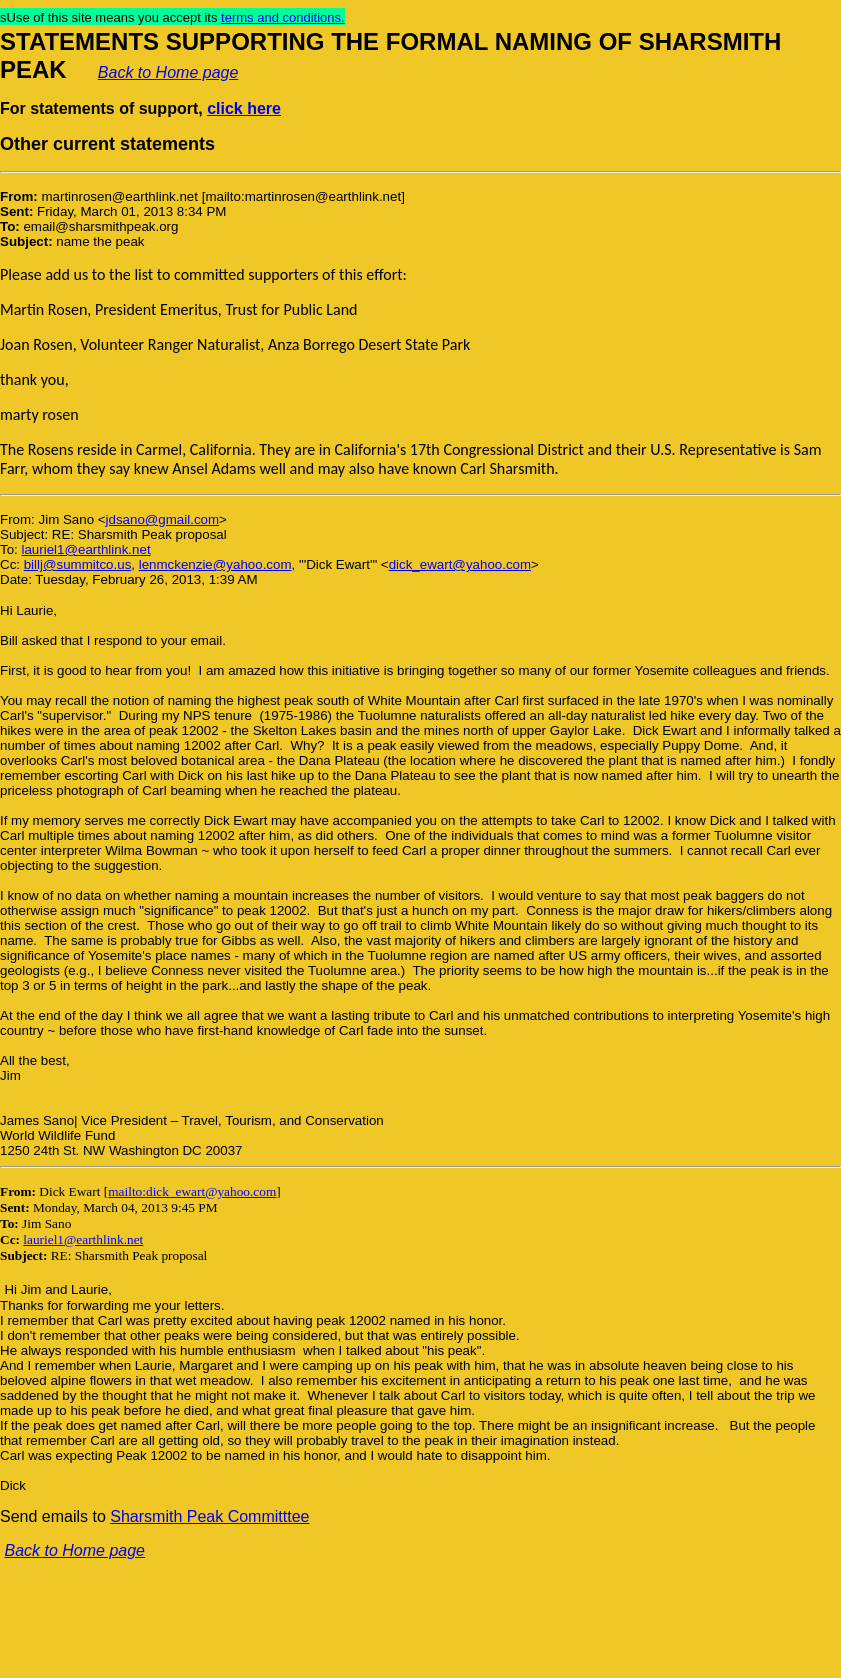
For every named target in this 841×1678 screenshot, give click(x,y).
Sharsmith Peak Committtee (209, 1516)
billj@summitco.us (78, 564)
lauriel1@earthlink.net (85, 549)
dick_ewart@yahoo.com (460, 564)
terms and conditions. (283, 17)
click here (244, 108)
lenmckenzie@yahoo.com (215, 564)
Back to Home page (168, 72)
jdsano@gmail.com (163, 519)
